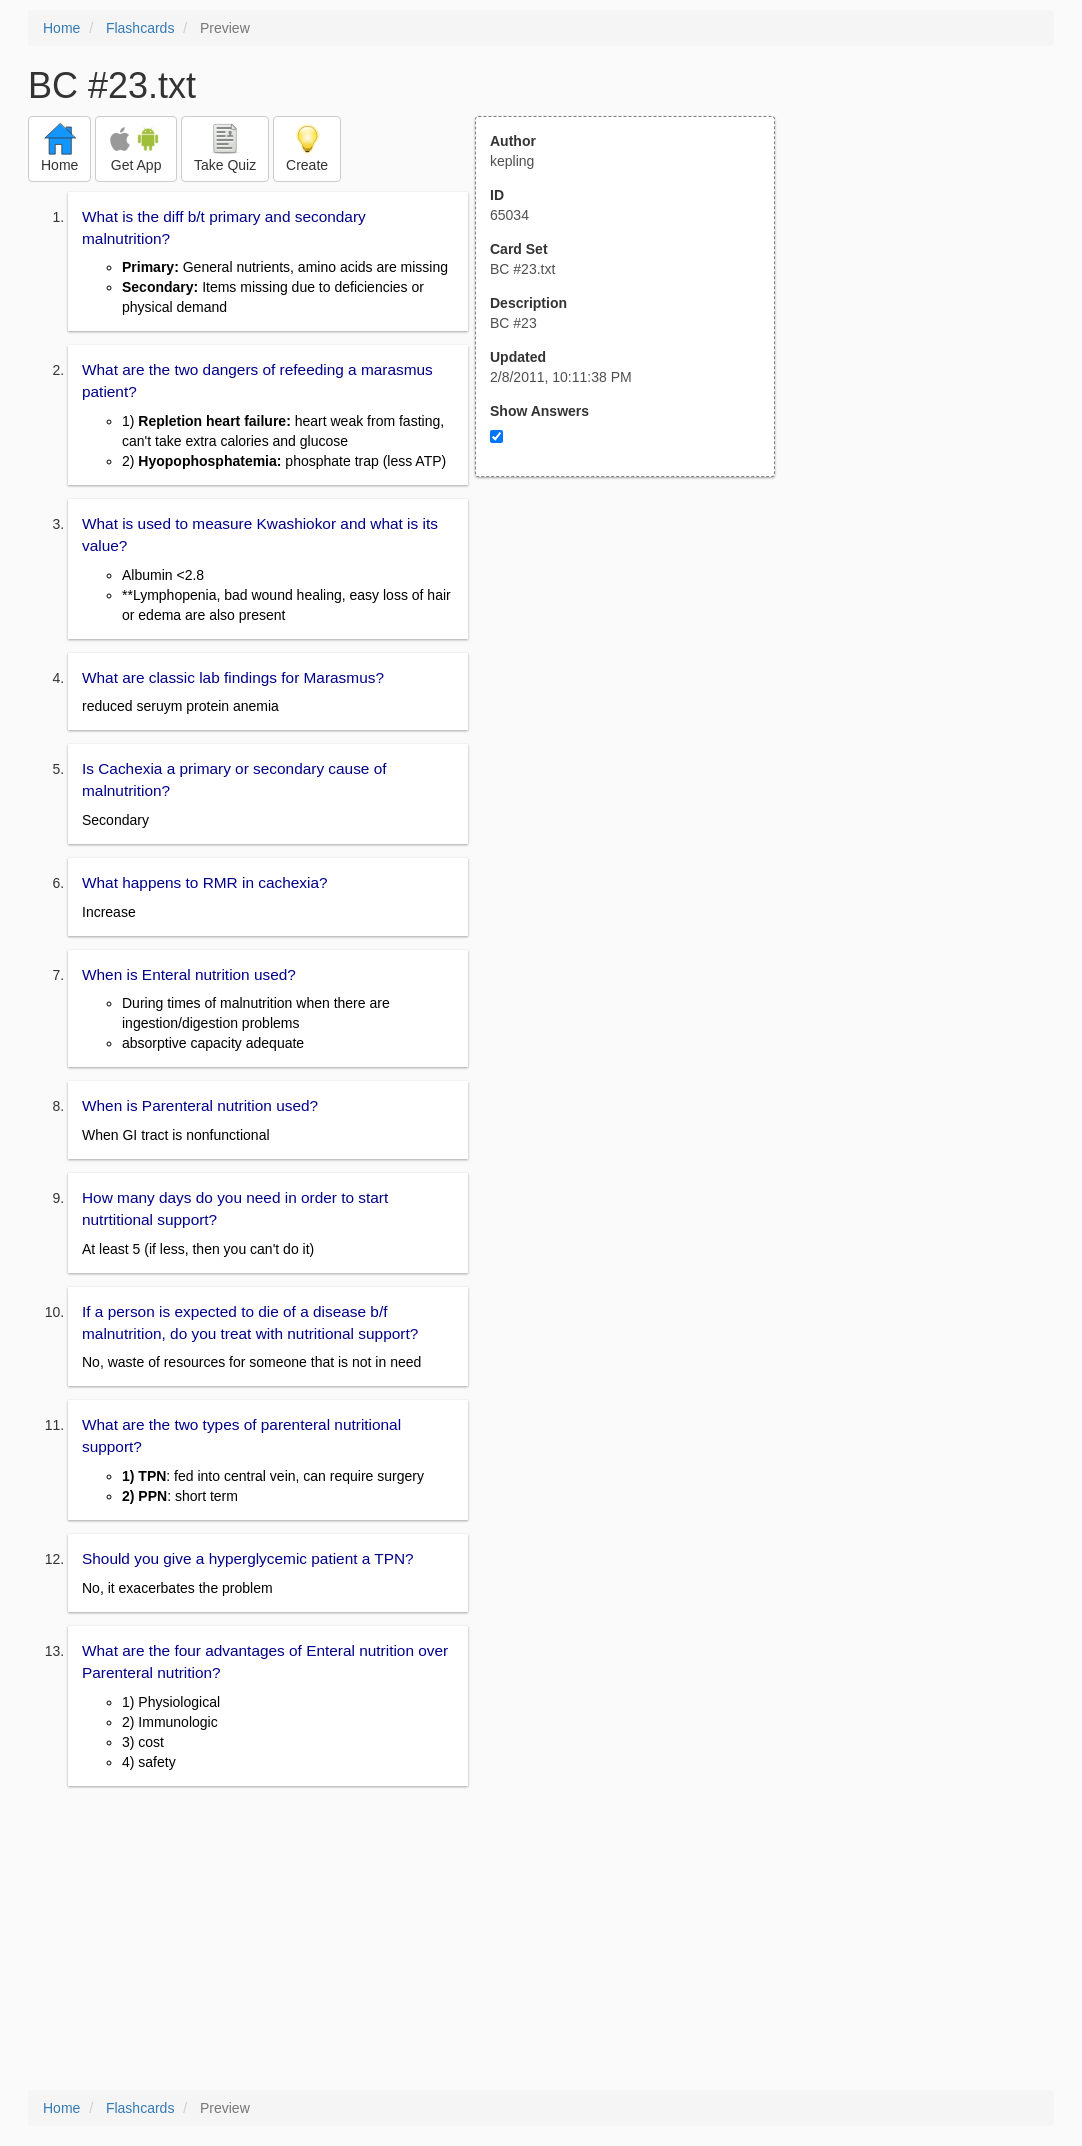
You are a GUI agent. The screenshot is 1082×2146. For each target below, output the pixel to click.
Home (61, 28)
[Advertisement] (636, 673)
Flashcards (140, 28)
